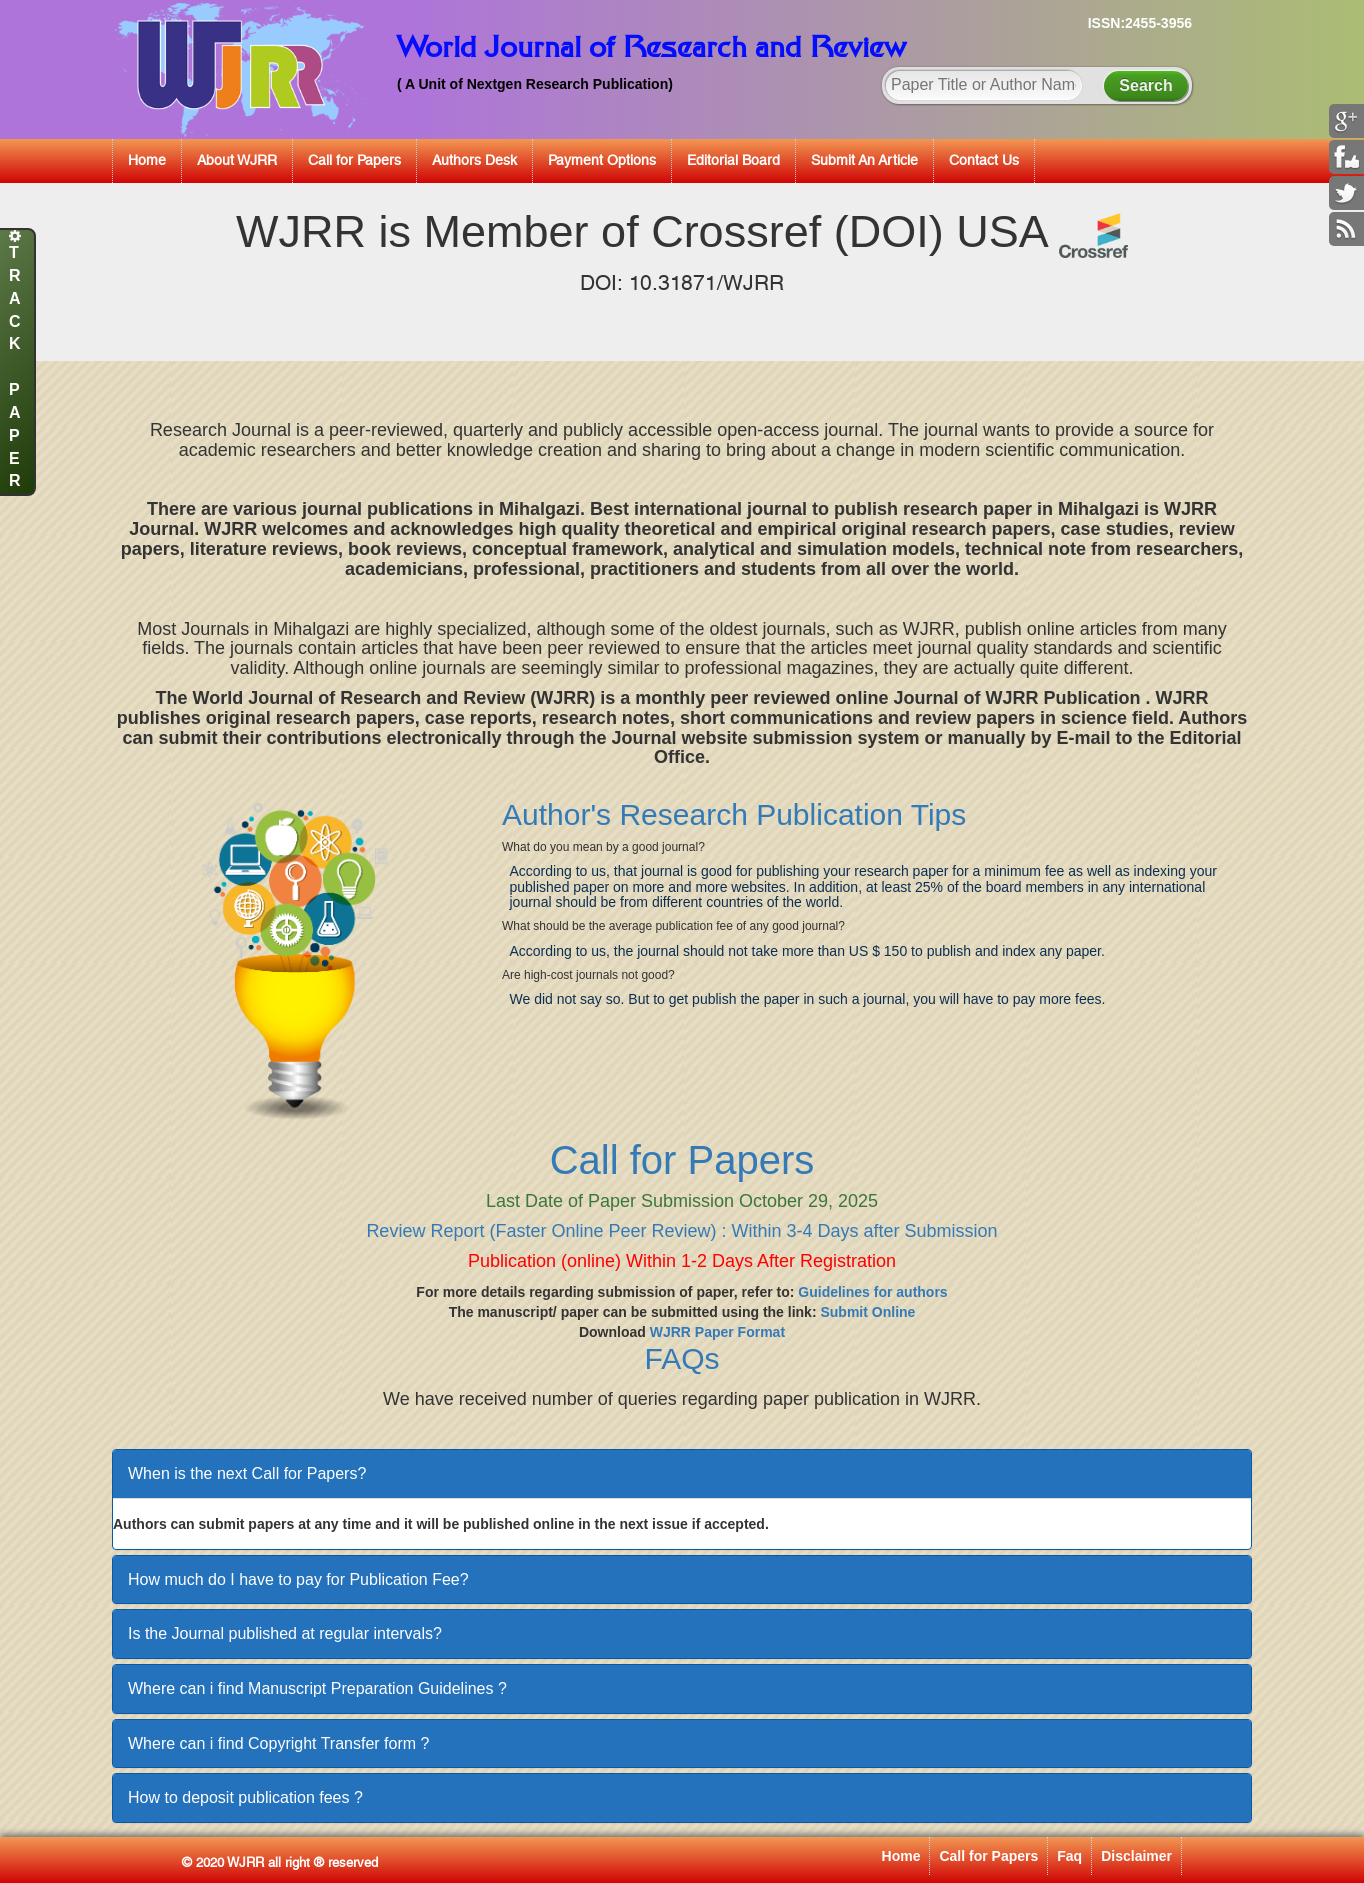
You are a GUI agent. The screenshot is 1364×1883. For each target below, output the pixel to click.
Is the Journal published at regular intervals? (285, 1633)
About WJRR (237, 160)
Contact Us (984, 160)
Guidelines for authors (872, 1292)
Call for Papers (354, 160)
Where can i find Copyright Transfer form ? (278, 1743)
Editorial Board (733, 160)
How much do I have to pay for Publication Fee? (298, 1579)
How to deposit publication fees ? (245, 1797)
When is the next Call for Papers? (247, 1473)
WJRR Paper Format (717, 1332)
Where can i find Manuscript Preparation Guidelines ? (317, 1688)
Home (147, 160)
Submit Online (867, 1312)
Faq (1069, 1856)
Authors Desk (474, 160)
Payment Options (602, 160)
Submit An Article (864, 160)
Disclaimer (1136, 1856)
